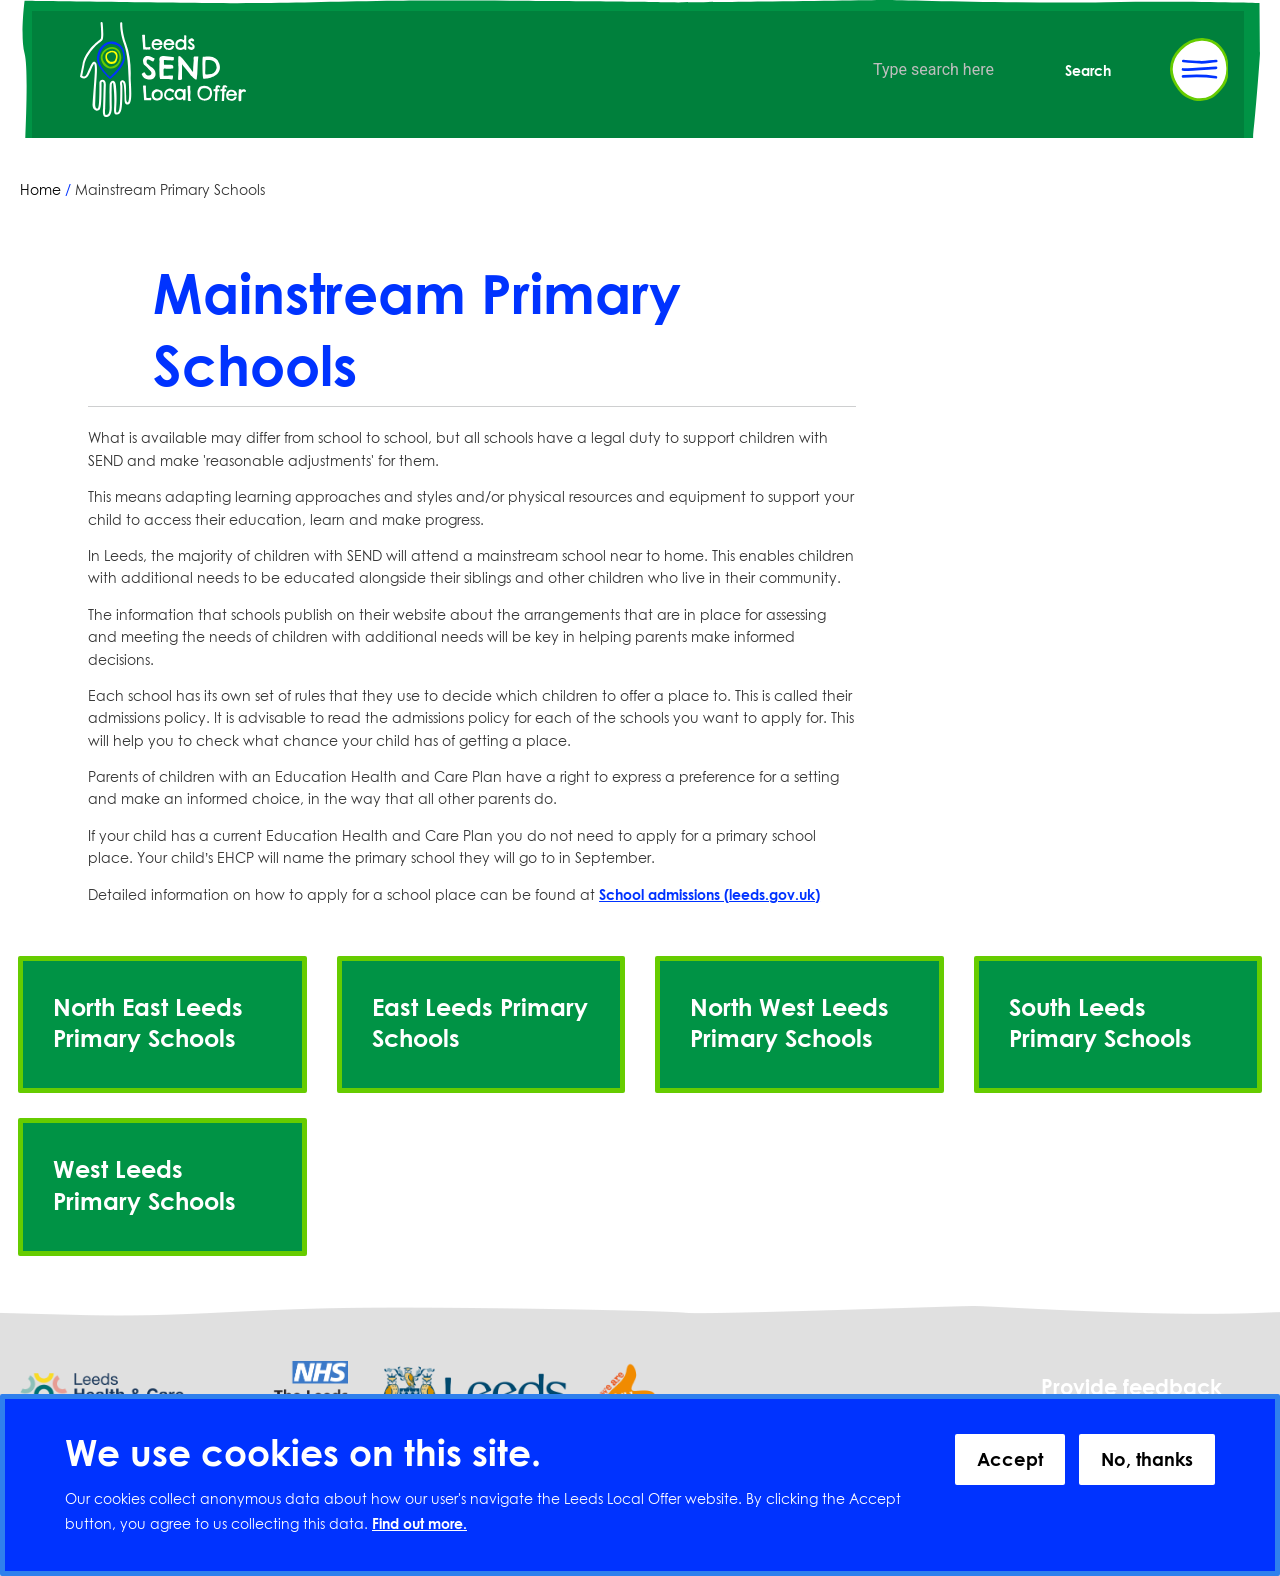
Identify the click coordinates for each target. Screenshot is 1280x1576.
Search (1088, 70)
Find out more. (419, 1523)
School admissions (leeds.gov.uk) (709, 894)
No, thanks (1147, 1459)
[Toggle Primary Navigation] (1199, 69)
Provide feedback (1131, 1387)
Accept (1010, 1459)
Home (40, 189)
